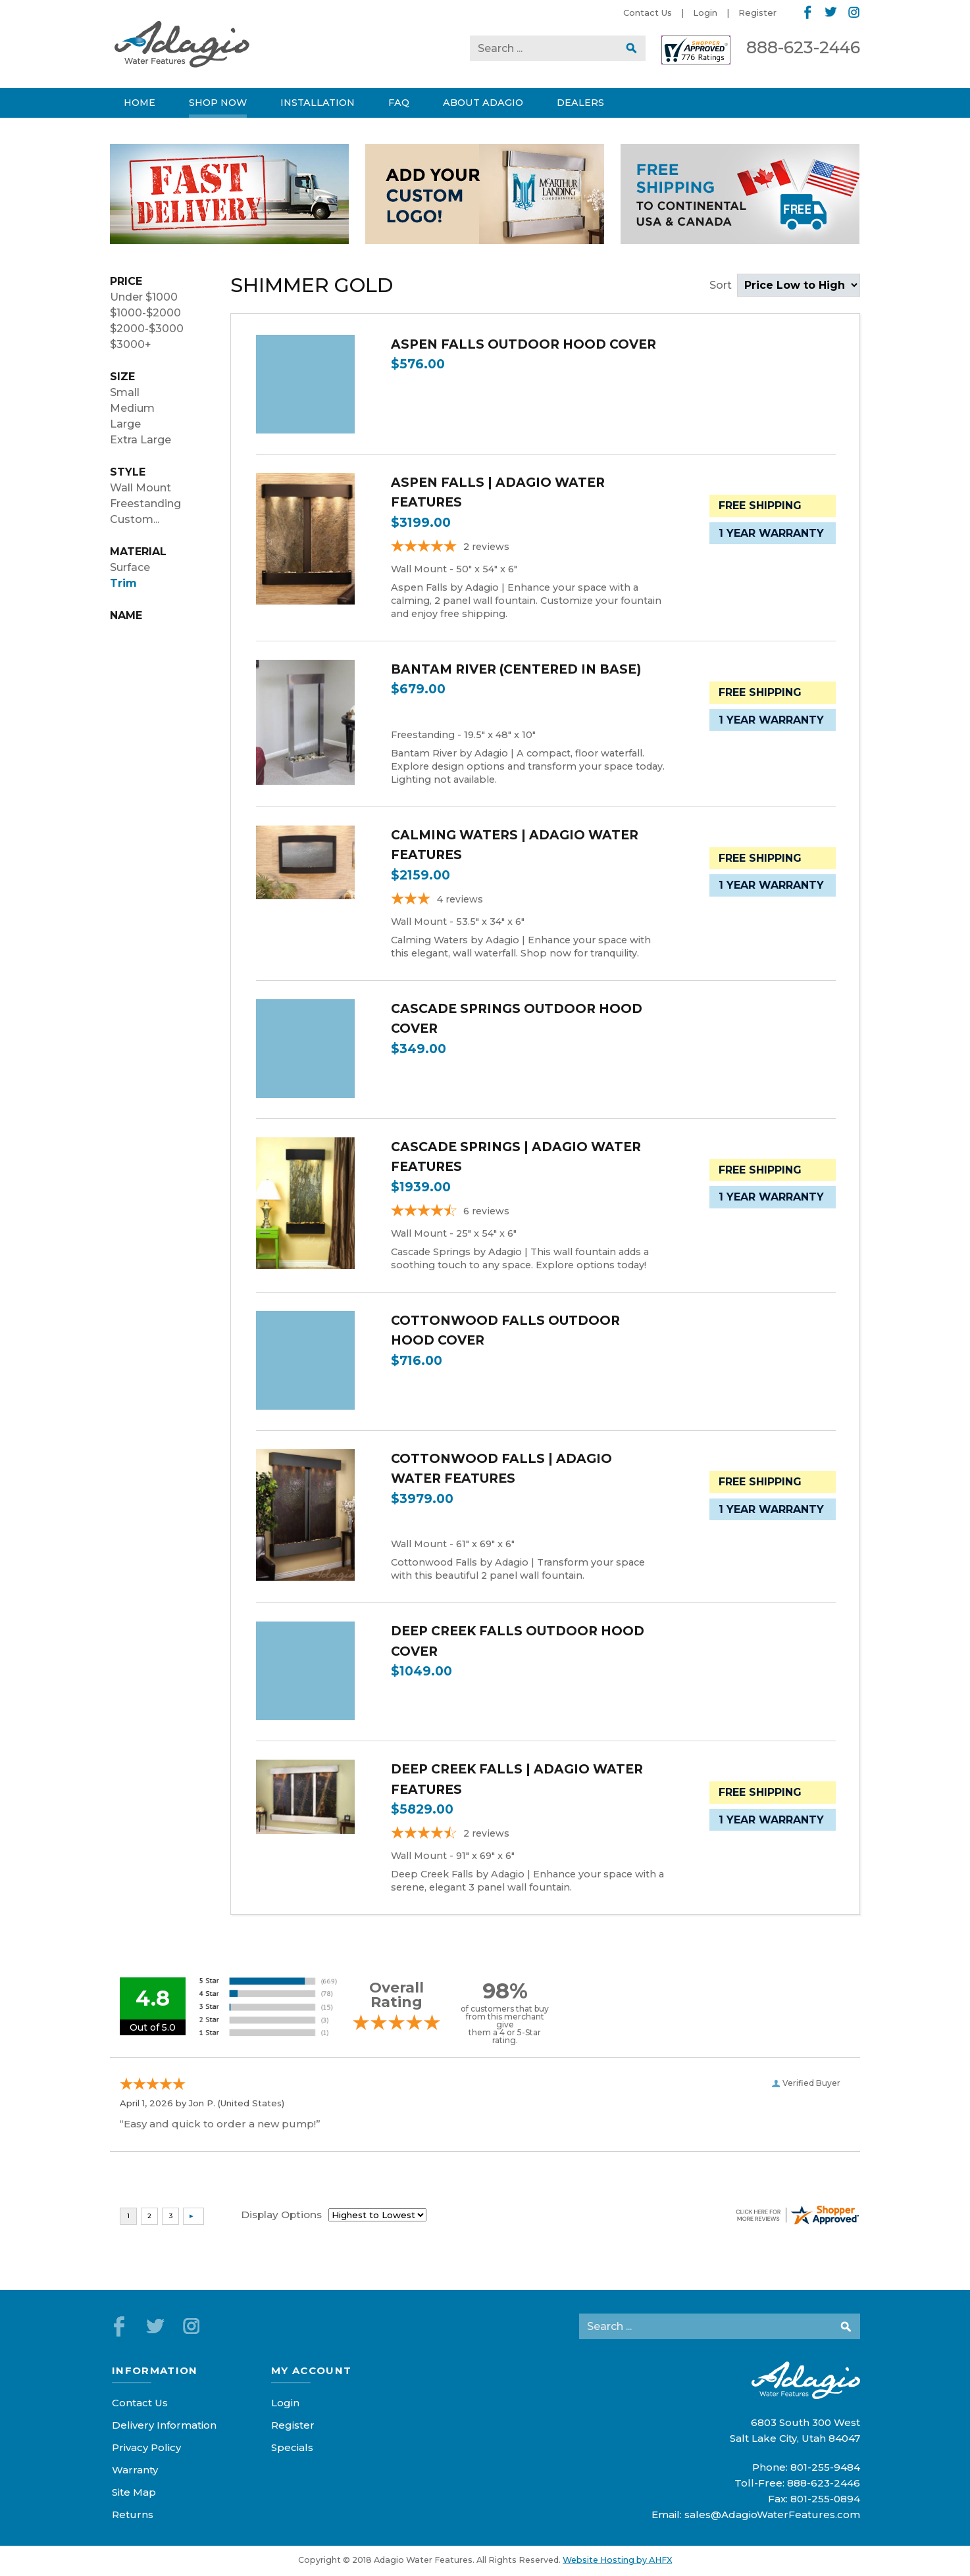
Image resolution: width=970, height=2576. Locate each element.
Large (125, 424)
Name (126, 615)
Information (155, 2370)
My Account (311, 2370)
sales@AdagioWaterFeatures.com (772, 2514)
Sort (784, 285)
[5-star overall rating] (528, 548)
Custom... (134, 519)
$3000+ (130, 344)
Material (138, 551)
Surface (130, 567)
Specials (292, 2447)
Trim (123, 583)
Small (125, 392)
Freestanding (145, 503)
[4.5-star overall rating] (528, 1835)
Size (122, 376)
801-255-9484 (825, 2467)
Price (126, 281)
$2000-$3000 (147, 328)
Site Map (134, 2492)
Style (127, 472)
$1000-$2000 (145, 313)
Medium (132, 408)
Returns (132, 2514)
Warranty (135, 2470)
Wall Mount (140, 488)
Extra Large (140, 439)
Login (705, 12)
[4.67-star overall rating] (528, 1213)
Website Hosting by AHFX (617, 2560)
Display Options (281, 2214)
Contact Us (647, 12)
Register (757, 12)
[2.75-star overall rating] (528, 901)
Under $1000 (144, 297)
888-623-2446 (803, 47)
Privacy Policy (146, 2447)
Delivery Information (164, 2425)
